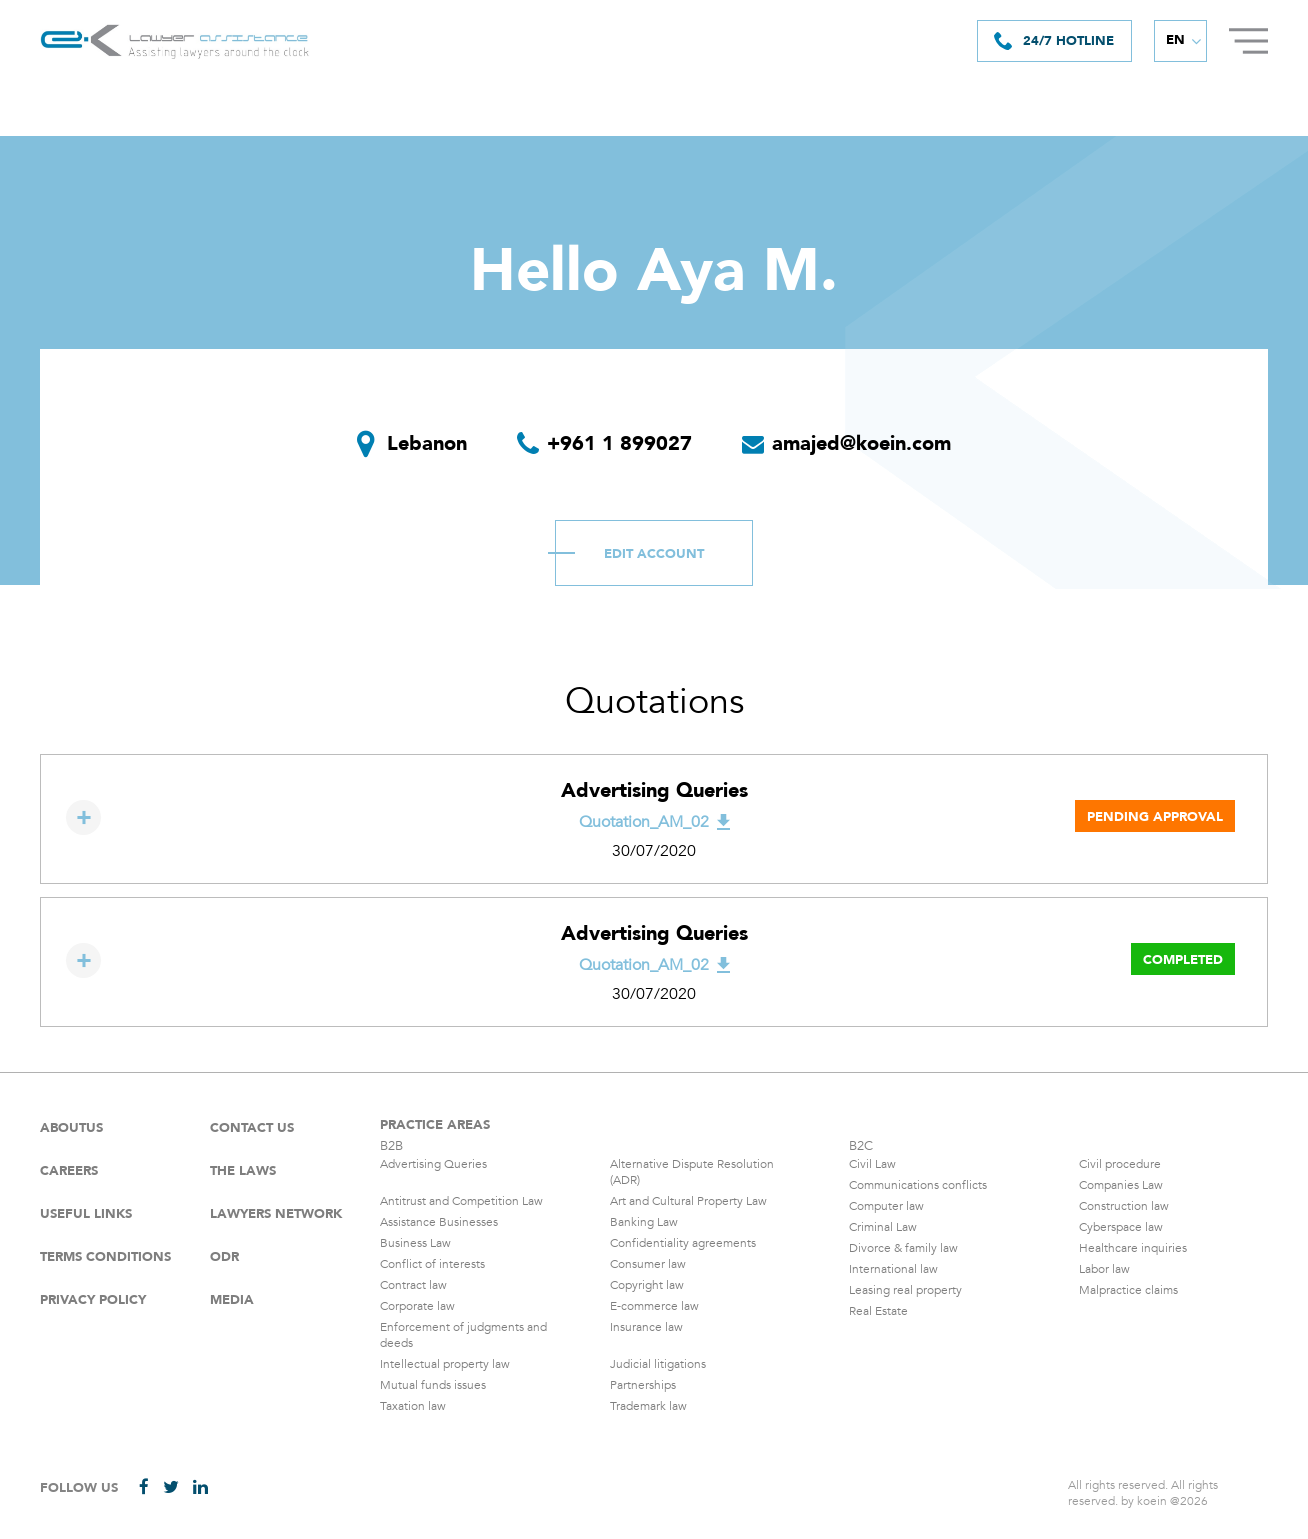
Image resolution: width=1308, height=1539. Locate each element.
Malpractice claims (1128, 1290)
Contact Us (252, 1128)
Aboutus (71, 1128)
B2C (861, 1146)
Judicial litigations (658, 1364)
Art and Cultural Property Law (688, 1201)
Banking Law (644, 1222)
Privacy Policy (93, 1300)
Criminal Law (883, 1227)
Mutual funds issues (433, 1385)
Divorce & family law (903, 1248)
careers (69, 1171)
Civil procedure (1120, 1164)
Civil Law (872, 1164)
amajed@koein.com (861, 443)
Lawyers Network (276, 1214)
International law (893, 1269)
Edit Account (654, 554)
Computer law (886, 1206)
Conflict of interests (432, 1264)
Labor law (1104, 1269)
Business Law (415, 1243)
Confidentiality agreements (683, 1243)
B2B (391, 1146)
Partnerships (643, 1385)
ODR (224, 1257)
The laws (243, 1171)
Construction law (1124, 1206)
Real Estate (878, 1311)
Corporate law (417, 1306)
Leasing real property (905, 1290)
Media (232, 1300)
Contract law (413, 1285)
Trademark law (648, 1406)
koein (1152, 1501)
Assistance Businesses (439, 1222)
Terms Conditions (105, 1257)
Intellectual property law (445, 1364)
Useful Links (86, 1214)
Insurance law (646, 1327)
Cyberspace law (1121, 1227)
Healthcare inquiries (1133, 1248)
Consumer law (648, 1264)
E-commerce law (654, 1306)
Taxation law (413, 1406)
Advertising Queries (433, 1164)
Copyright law (647, 1285)
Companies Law (1121, 1185)
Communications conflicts (918, 1185)
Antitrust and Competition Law (461, 1201)
